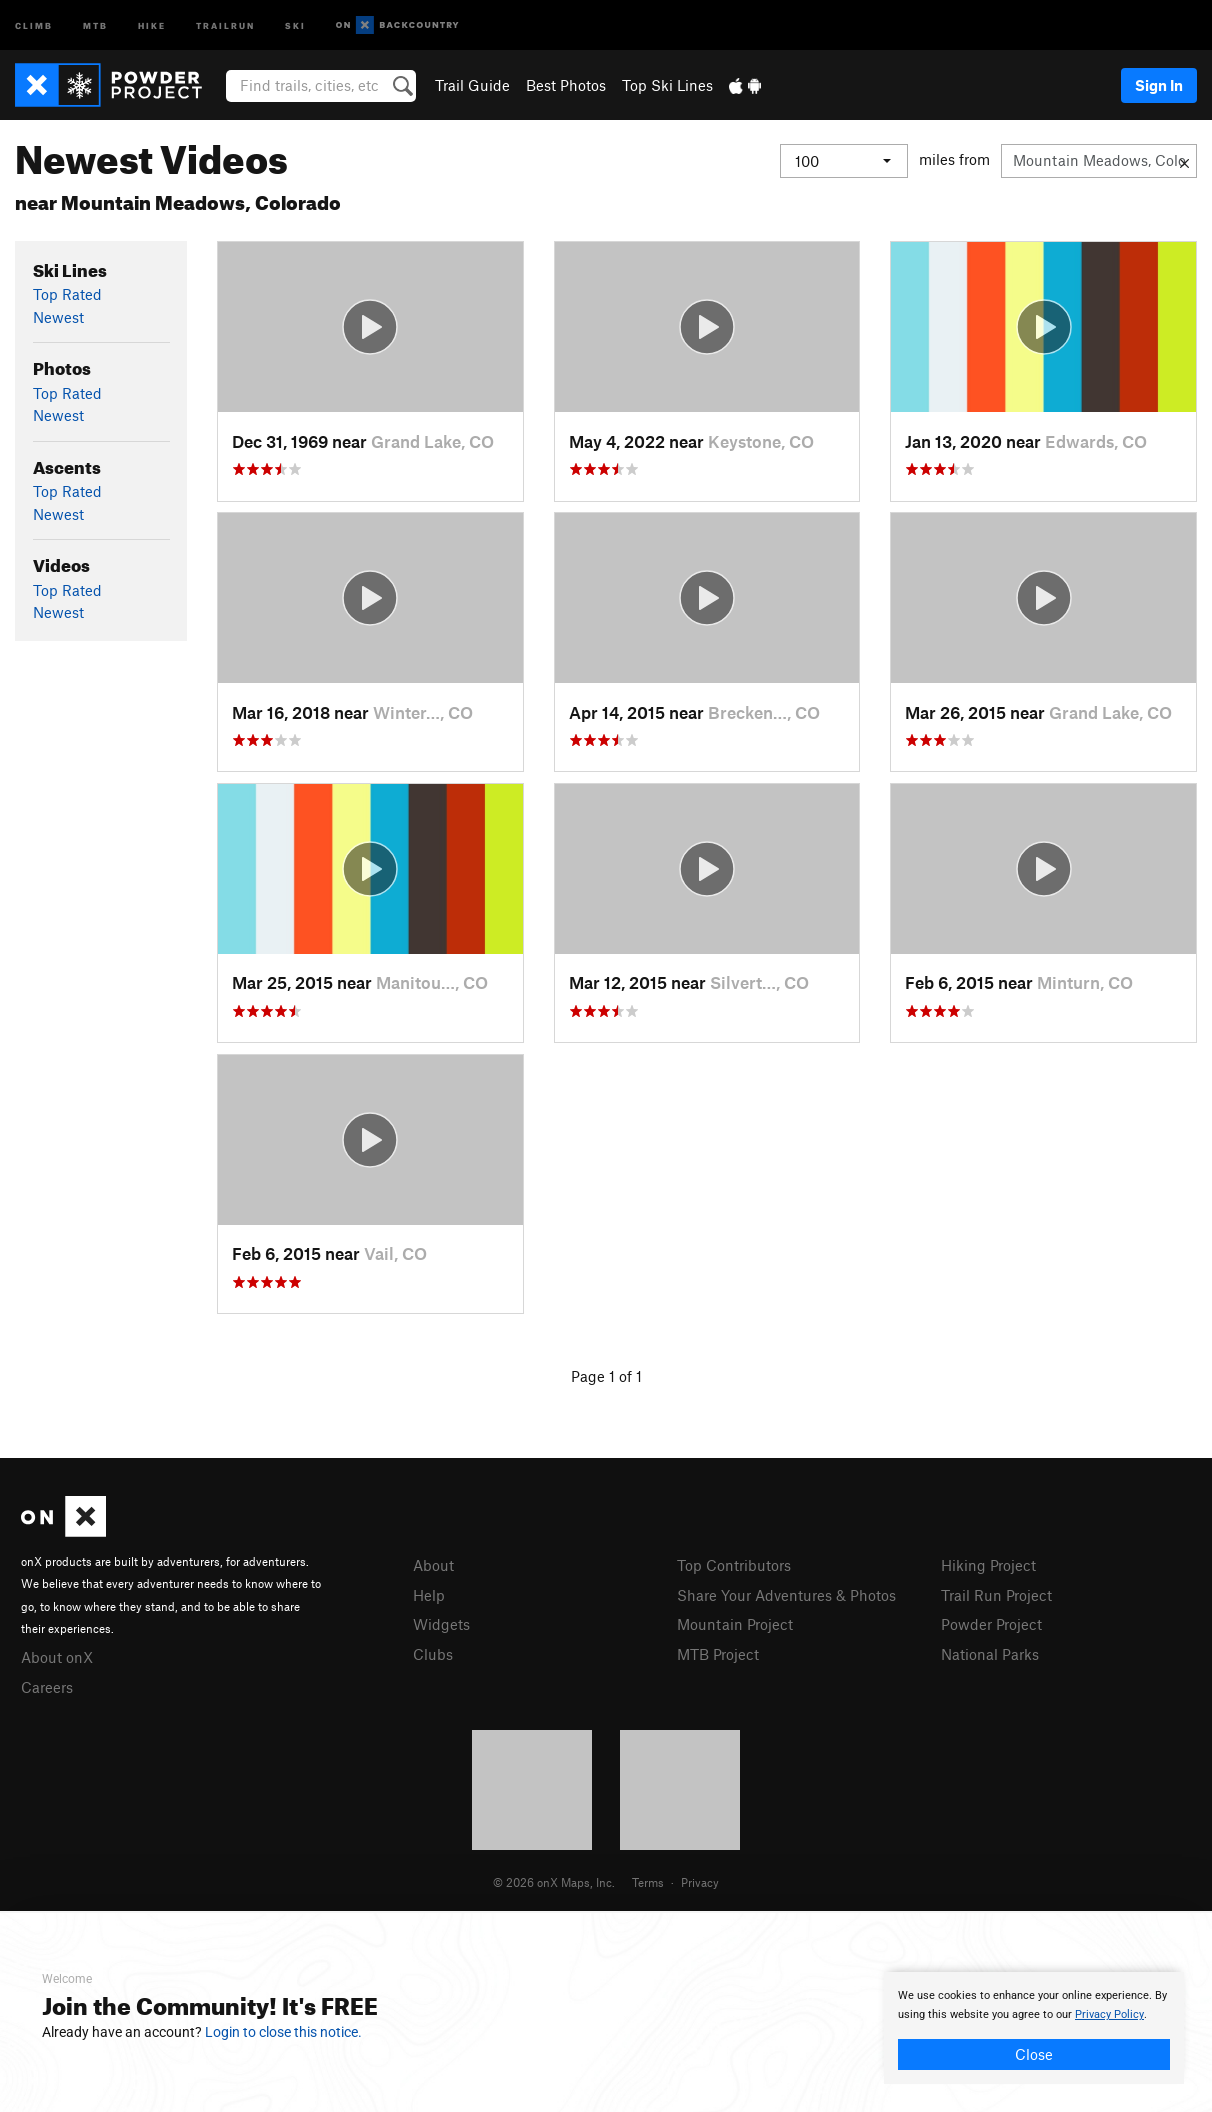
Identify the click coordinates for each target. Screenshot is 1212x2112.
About (433, 1565)
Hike (152, 24)
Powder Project (991, 1624)
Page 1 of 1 (606, 1376)
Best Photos (566, 85)
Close (1034, 2054)
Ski (295, 24)
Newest (58, 317)
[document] (1034, 2028)
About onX (57, 1657)
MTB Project (718, 1654)
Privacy (700, 1882)
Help (429, 1595)
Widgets (441, 1624)
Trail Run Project (996, 1595)
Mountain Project (735, 1624)
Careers (47, 1687)
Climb (34, 24)
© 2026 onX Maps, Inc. (554, 1882)
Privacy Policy (1109, 2014)
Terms (648, 1882)
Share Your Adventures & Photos (786, 1595)
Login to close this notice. (283, 2032)
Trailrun (225, 24)
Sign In (1159, 85)
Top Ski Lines (667, 85)
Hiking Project (988, 1565)
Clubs (433, 1654)
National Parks (990, 1654)
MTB (95, 24)
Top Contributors (734, 1565)
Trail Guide (472, 85)
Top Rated (67, 294)
